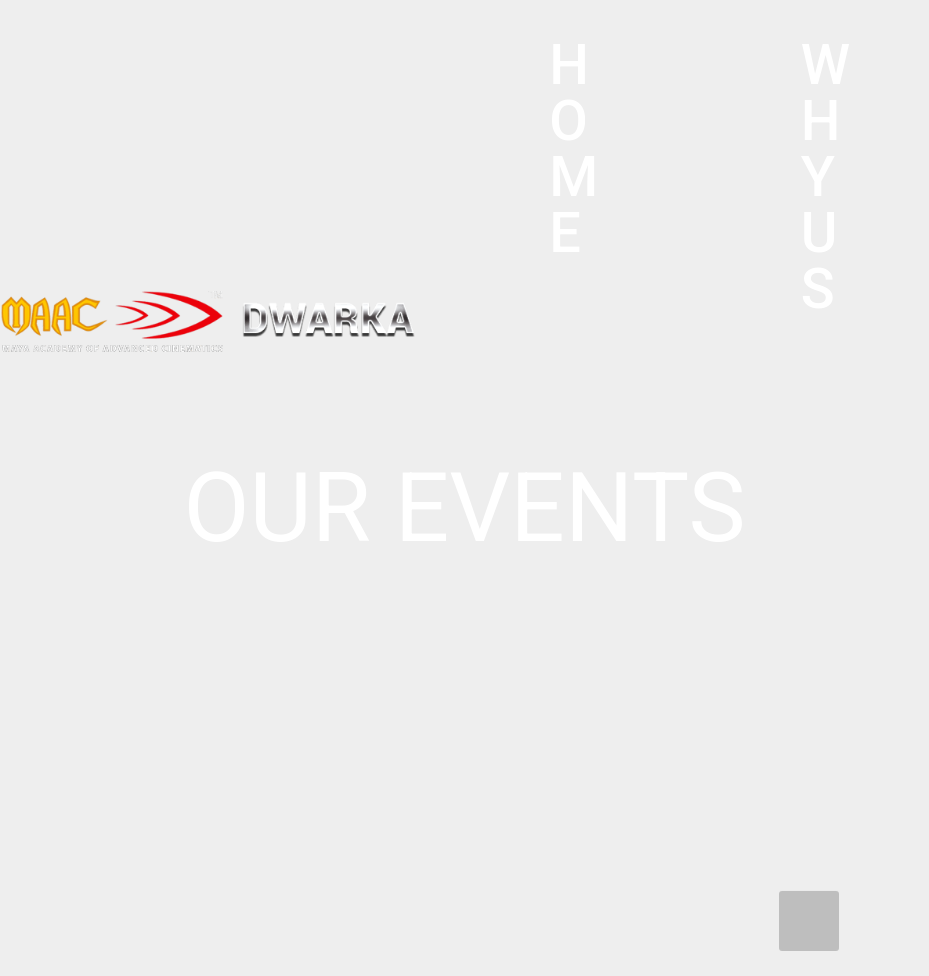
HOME (573, 149)
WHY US (825, 177)
